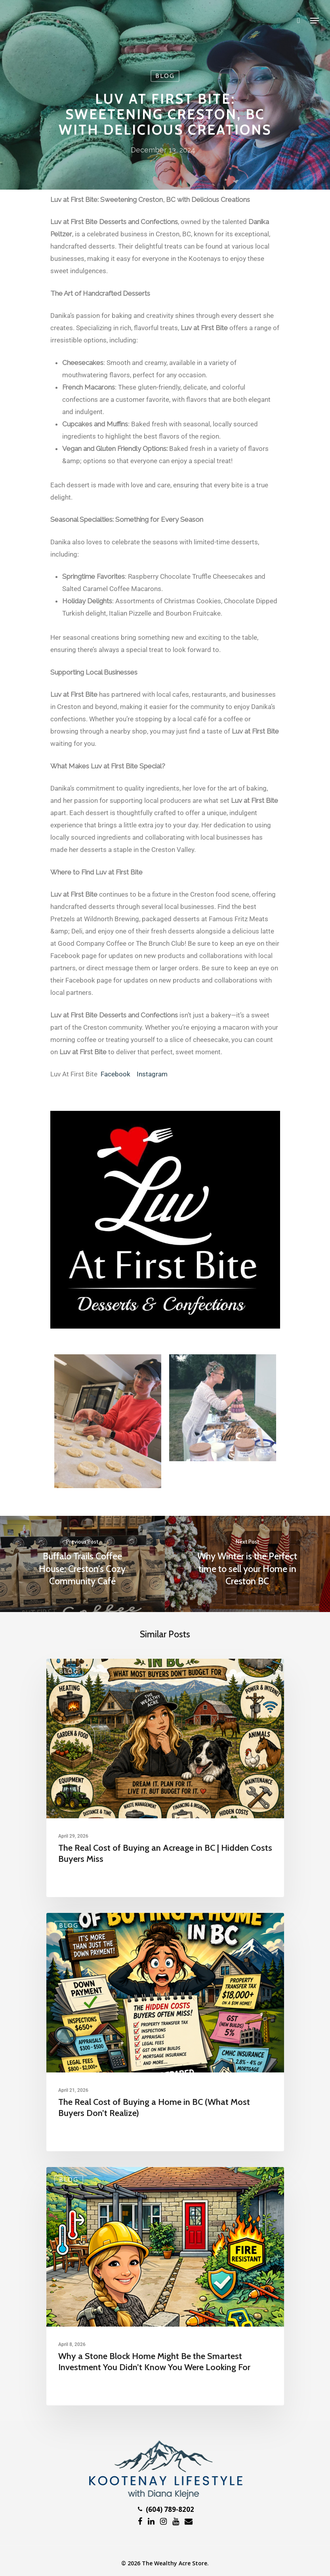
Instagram (152, 1074)
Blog (165, 76)
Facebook (114, 1074)
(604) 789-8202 (166, 2509)
